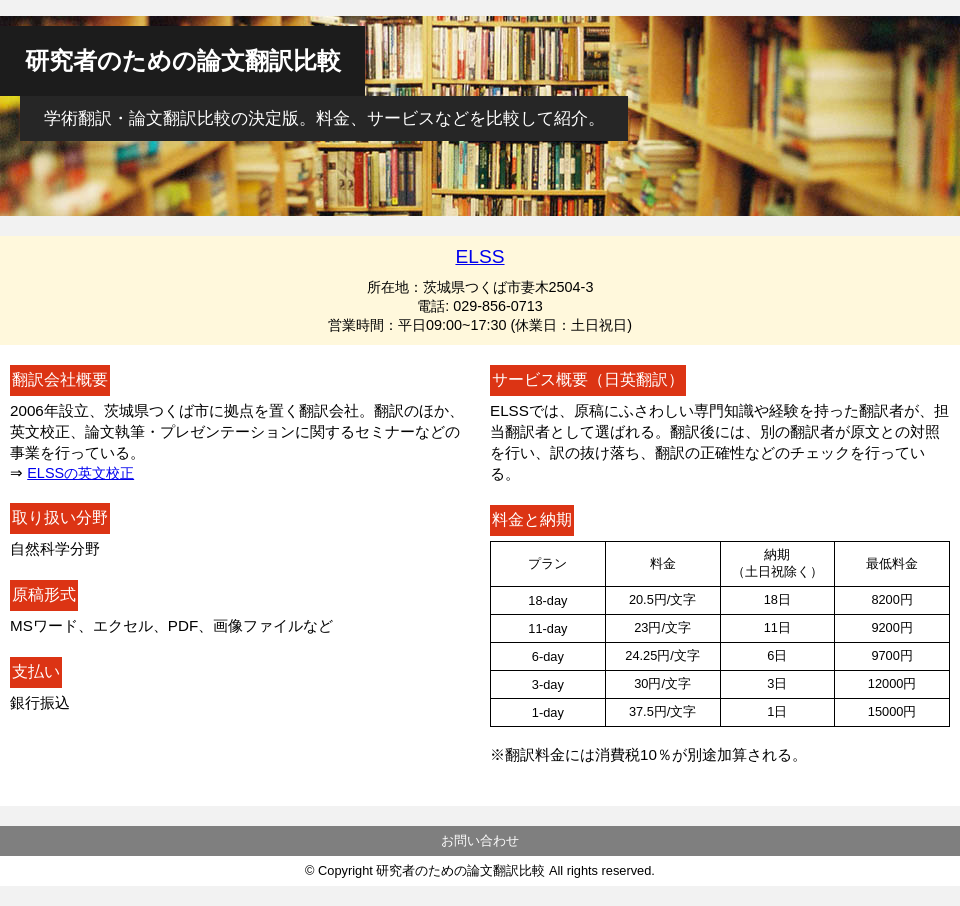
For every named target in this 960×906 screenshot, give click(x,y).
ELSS (479, 256)
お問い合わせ (480, 840)
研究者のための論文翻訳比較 (183, 60)
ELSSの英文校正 (80, 473)
